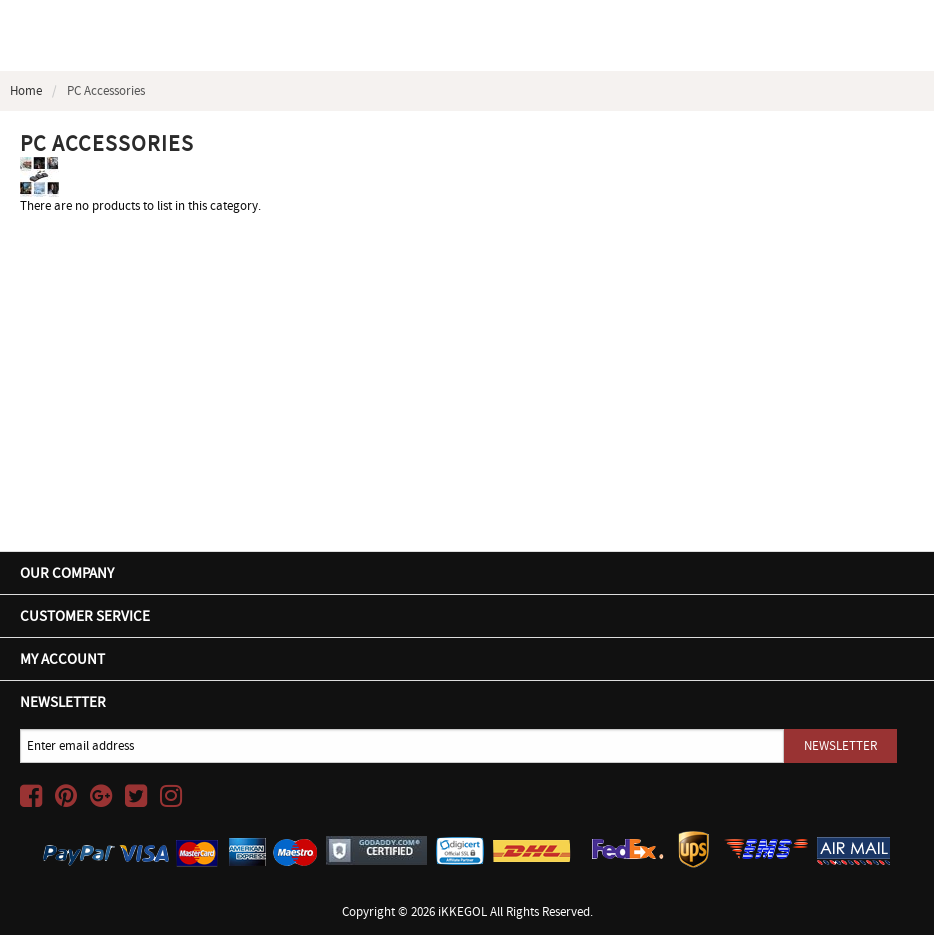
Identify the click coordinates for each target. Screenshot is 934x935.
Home (26, 90)
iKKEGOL (462, 911)
